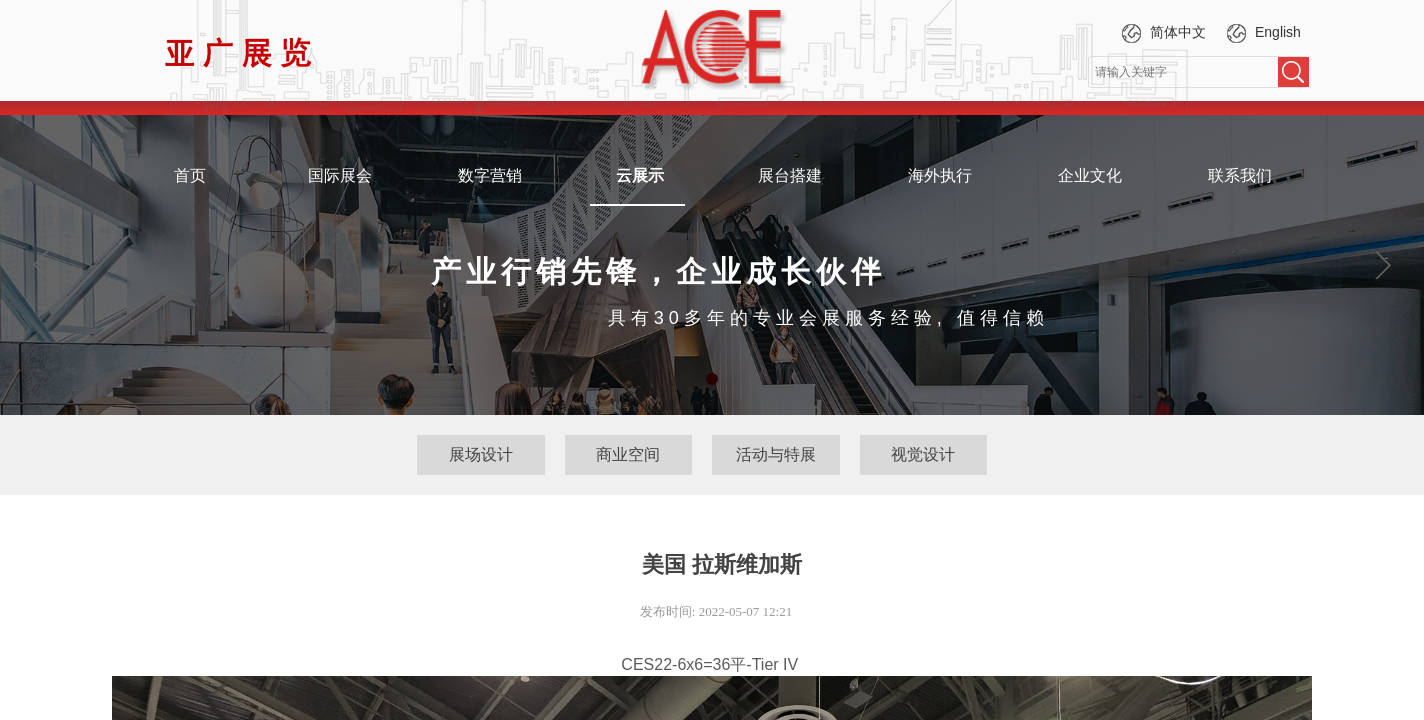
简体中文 (1162, 33)
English (1262, 33)
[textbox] (1183, 72)
